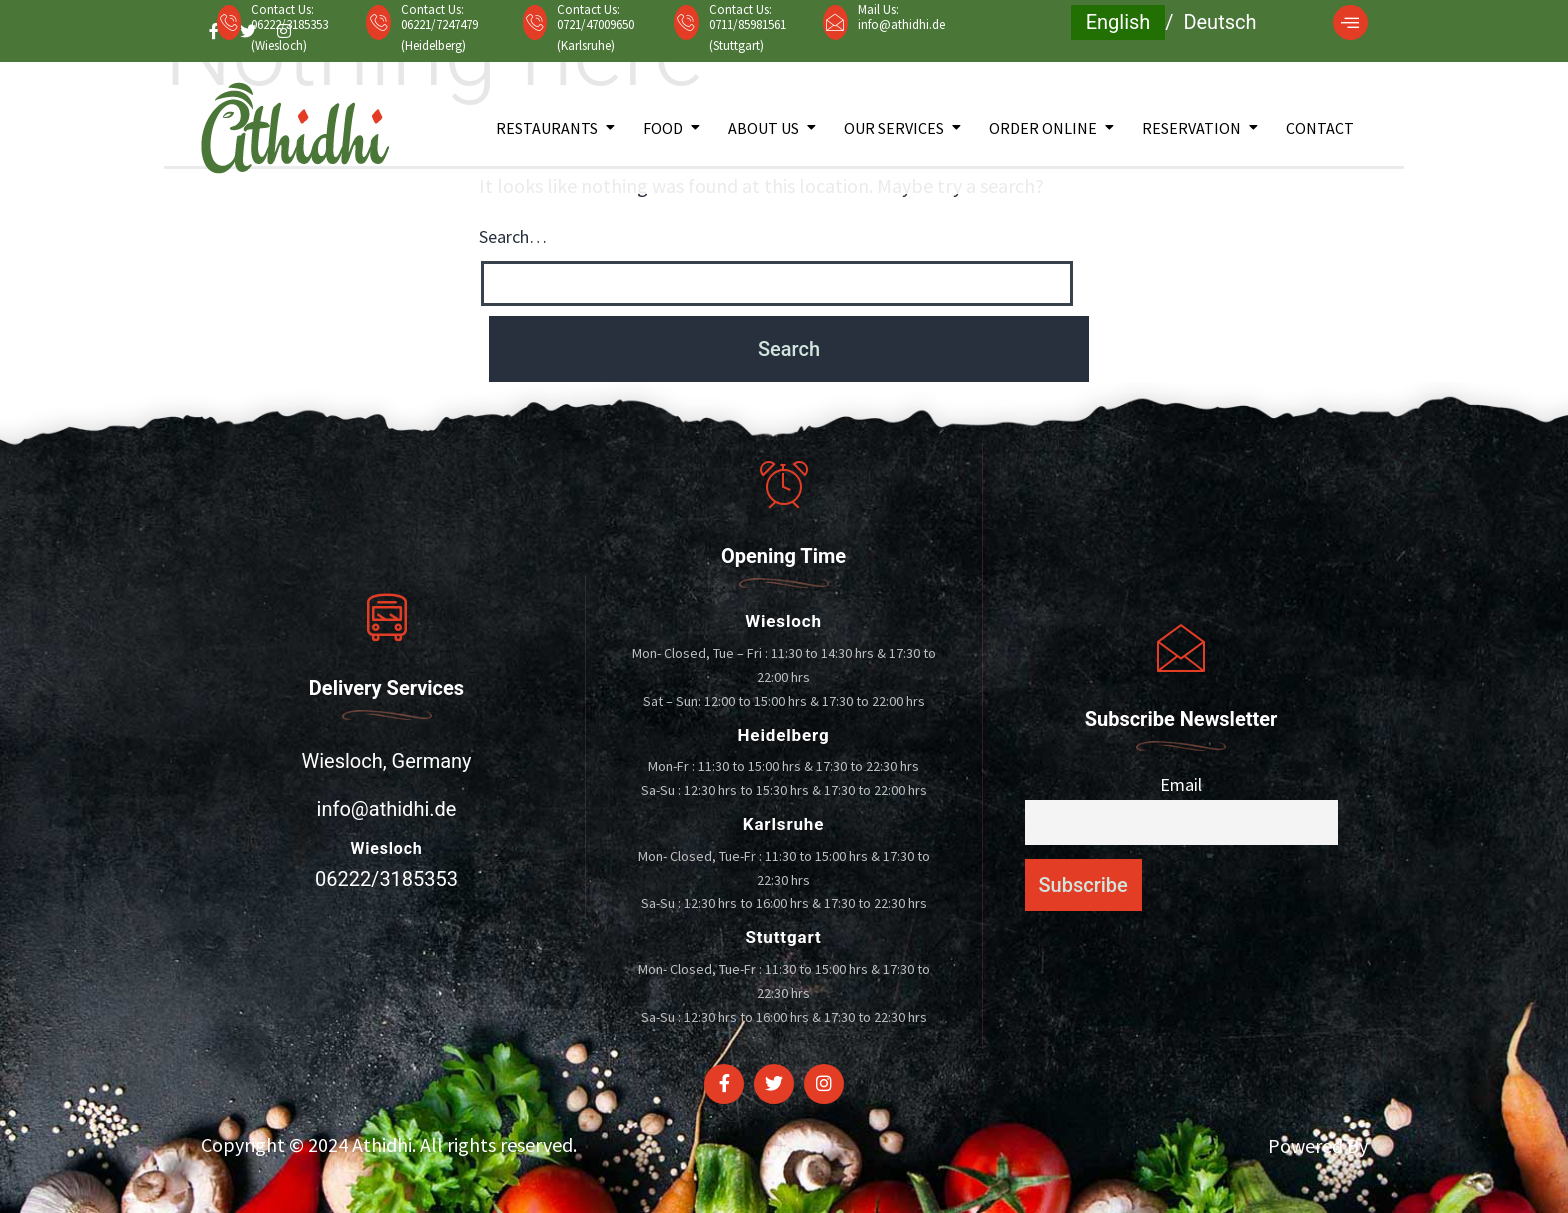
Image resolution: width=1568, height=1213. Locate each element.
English (1118, 22)
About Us (763, 128)
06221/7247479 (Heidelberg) (439, 35)
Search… (513, 236)
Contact (1320, 128)
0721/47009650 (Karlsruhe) (595, 35)
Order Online (1043, 128)
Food (663, 128)
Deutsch (1219, 22)
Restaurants (547, 128)
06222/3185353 (386, 879)
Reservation (1191, 128)
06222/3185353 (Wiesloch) (289, 35)
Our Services (894, 128)
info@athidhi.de (901, 24)
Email (1181, 784)
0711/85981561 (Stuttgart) (747, 35)
